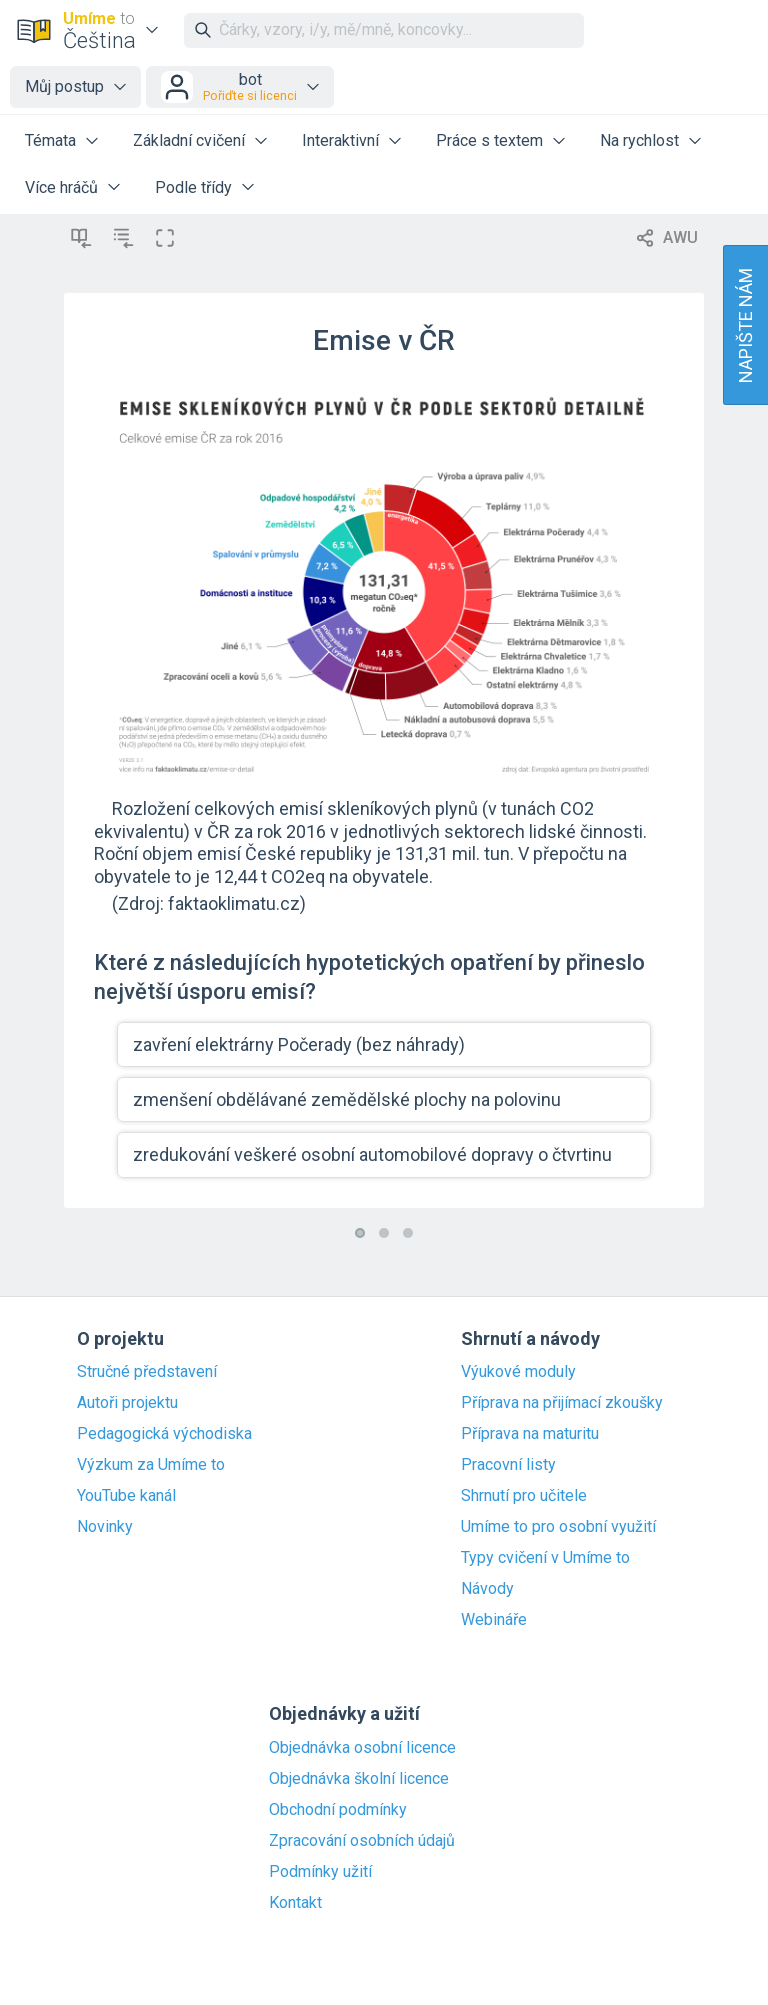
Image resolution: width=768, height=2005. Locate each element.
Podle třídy (193, 187)
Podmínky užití (320, 1872)
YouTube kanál (126, 1496)
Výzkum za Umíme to (151, 1465)
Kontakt (295, 1903)
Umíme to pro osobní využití (558, 1527)
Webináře (494, 1620)
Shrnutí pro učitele (524, 1496)
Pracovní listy (508, 1465)
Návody (487, 1589)
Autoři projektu (127, 1403)
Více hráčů (61, 187)
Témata (50, 140)
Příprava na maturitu (530, 1434)
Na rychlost (639, 140)
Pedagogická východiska (164, 1434)
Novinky (105, 1527)
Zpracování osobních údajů (362, 1841)
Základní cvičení (189, 140)
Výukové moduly (518, 1372)
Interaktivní (340, 140)
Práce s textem (489, 140)
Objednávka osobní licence (362, 1748)
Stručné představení (147, 1372)
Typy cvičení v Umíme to (545, 1558)
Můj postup (64, 86)
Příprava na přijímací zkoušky (562, 1403)
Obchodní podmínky (338, 1810)
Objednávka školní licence (359, 1779)
